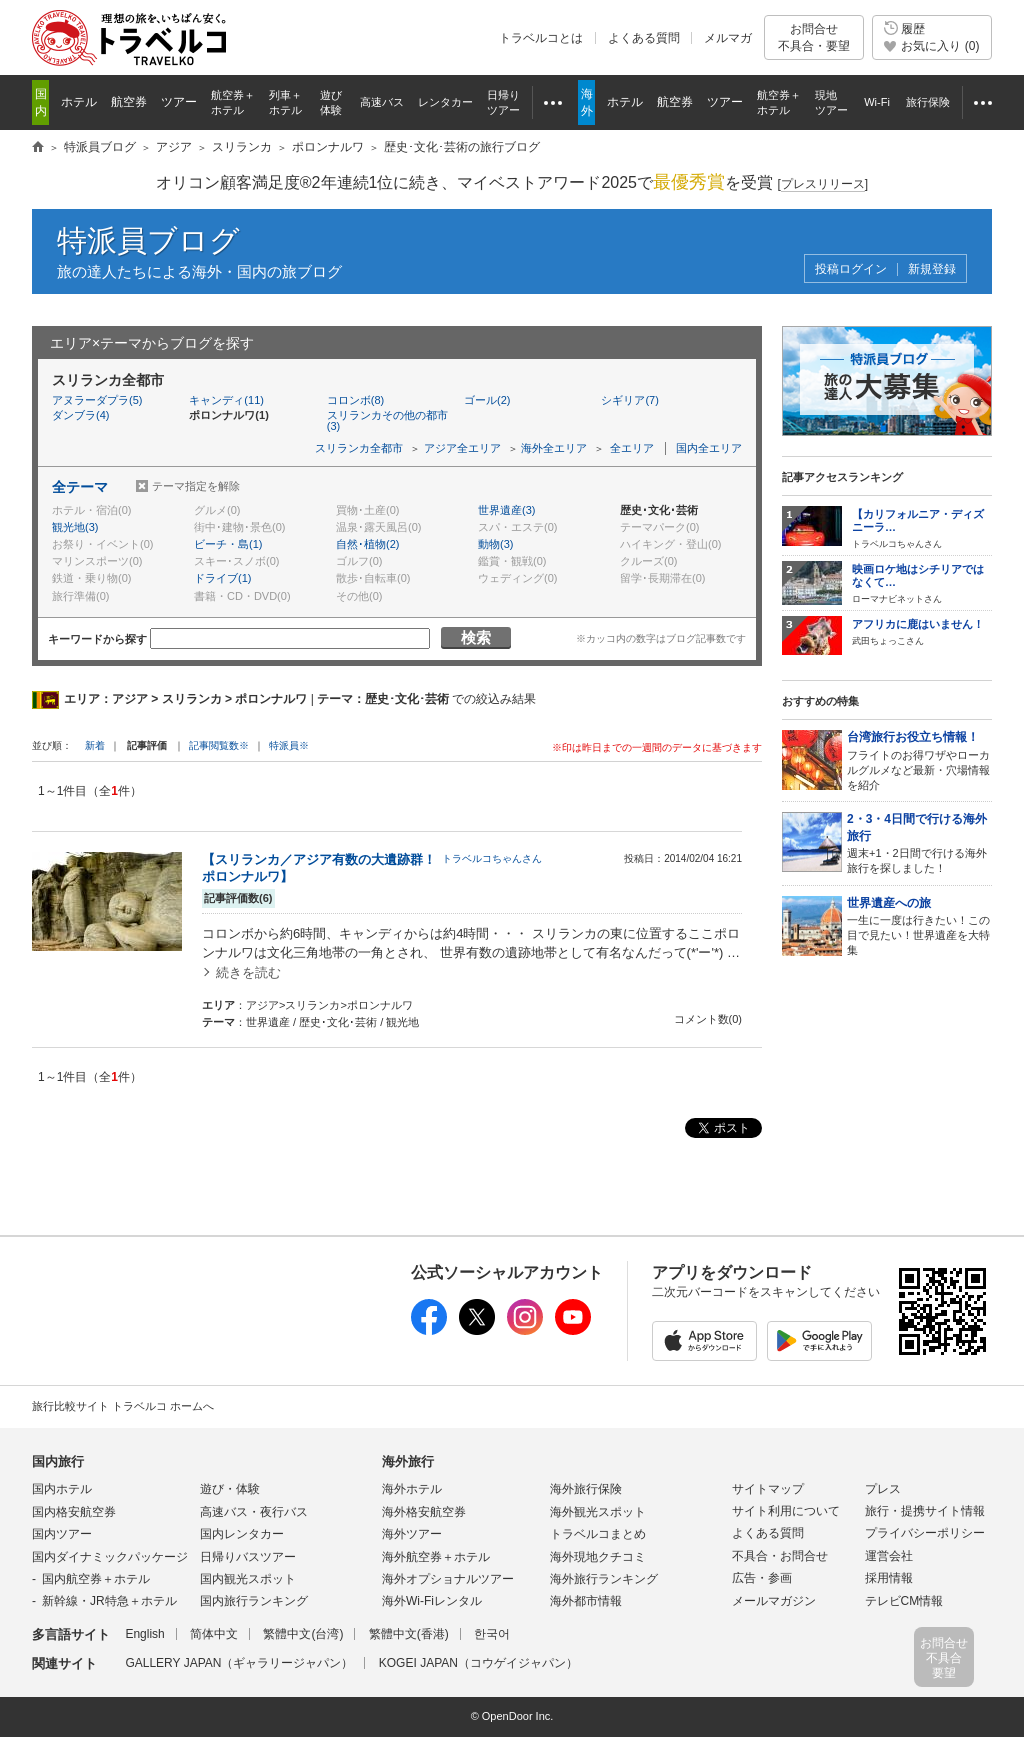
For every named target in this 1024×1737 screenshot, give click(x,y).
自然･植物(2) (367, 544)
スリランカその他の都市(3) (387, 420)
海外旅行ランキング (604, 1579)
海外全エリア (554, 448)
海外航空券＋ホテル (436, 1557)
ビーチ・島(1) (228, 544)
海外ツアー (412, 1534)
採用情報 (889, 1578)
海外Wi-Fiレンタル (432, 1601)
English (144, 1634)
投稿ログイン (851, 269)
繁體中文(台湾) (303, 1634)
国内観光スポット (248, 1579)
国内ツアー (62, 1534)
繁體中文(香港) (409, 1634)
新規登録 (932, 269)
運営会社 (889, 1556)
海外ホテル (412, 1489)
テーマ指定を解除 (196, 486)
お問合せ (814, 37)
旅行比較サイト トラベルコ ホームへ (123, 1406)
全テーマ (80, 487)
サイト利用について (786, 1511)
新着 (96, 745)
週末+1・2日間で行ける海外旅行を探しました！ (919, 842)
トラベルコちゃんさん (492, 858)
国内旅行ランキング (254, 1601)
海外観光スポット (598, 1512)
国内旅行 (58, 1461)
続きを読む (248, 972)
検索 (476, 637)
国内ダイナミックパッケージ (110, 1557)
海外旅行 (408, 1461)
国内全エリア (709, 448)
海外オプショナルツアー (448, 1579)
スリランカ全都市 (359, 448)
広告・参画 (762, 1578)
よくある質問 (644, 38)
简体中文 (214, 1634)
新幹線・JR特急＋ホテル (109, 1601)
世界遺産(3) (506, 510)
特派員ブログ (148, 240)
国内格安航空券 (74, 1512)
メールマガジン (774, 1601)
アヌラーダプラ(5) (97, 400)
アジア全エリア (462, 448)
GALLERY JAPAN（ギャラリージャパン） (239, 1663)
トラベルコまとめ (598, 1534)
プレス (883, 1489)
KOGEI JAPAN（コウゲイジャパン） (478, 1663)
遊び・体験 (230, 1489)
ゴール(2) (487, 400)
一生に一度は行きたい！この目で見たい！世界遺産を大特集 (919, 925)
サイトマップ (768, 1489)
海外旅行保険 (586, 1489)
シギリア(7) (629, 400)
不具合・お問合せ (780, 1556)
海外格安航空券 (424, 1512)
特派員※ (289, 745)
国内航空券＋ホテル (96, 1579)
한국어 (492, 1634)
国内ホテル (62, 1489)
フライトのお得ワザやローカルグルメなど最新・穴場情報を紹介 (919, 759)
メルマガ (728, 38)
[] (822, 184)
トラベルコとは (541, 38)
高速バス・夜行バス (254, 1512)
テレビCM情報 (904, 1601)
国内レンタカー (242, 1534)
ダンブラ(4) (80, 415)
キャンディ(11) (226, 400)
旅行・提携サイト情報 (925, 1511)
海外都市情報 (586, 1601)
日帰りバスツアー (248, 1557)
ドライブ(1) (222, 578)
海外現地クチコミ (598, 1557)
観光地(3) (75, 527)
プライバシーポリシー (925, 1533)
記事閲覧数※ (219, 745)
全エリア (632, 448)
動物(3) (495, 544)
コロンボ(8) (355, 400)
